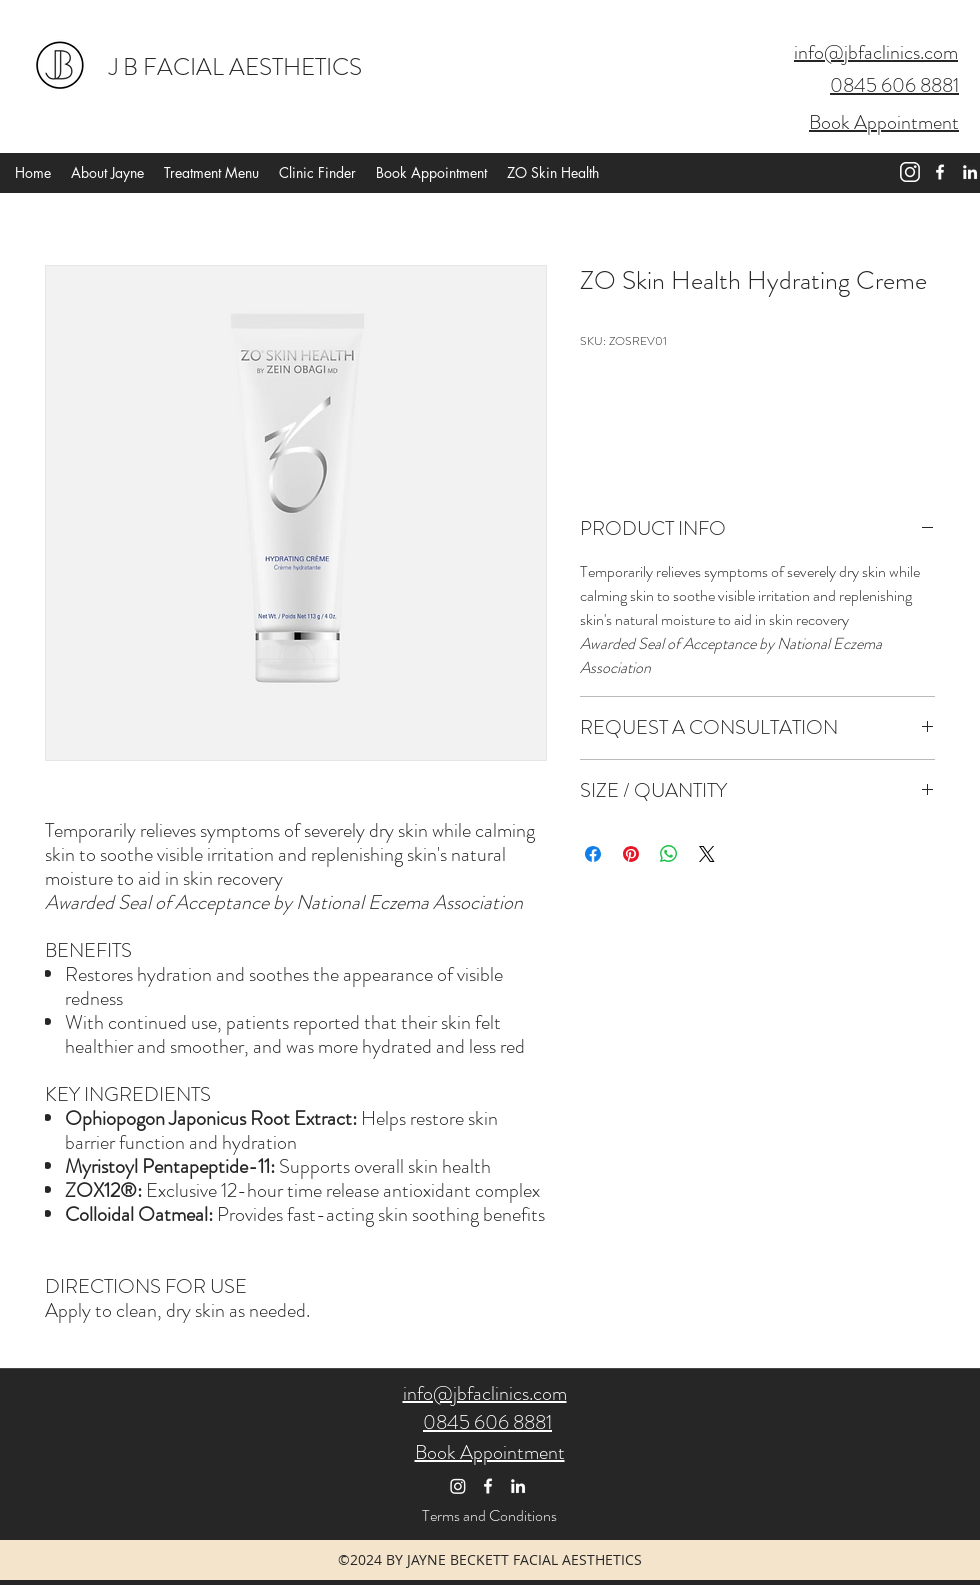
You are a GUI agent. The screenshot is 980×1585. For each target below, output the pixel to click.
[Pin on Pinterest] (631, 854)
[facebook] (940, 172)
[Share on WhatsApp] (669, 854)
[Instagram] (458, 1486)
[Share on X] (707, 854)
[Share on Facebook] (593, 854)
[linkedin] (970, 172)
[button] (639, 61)
